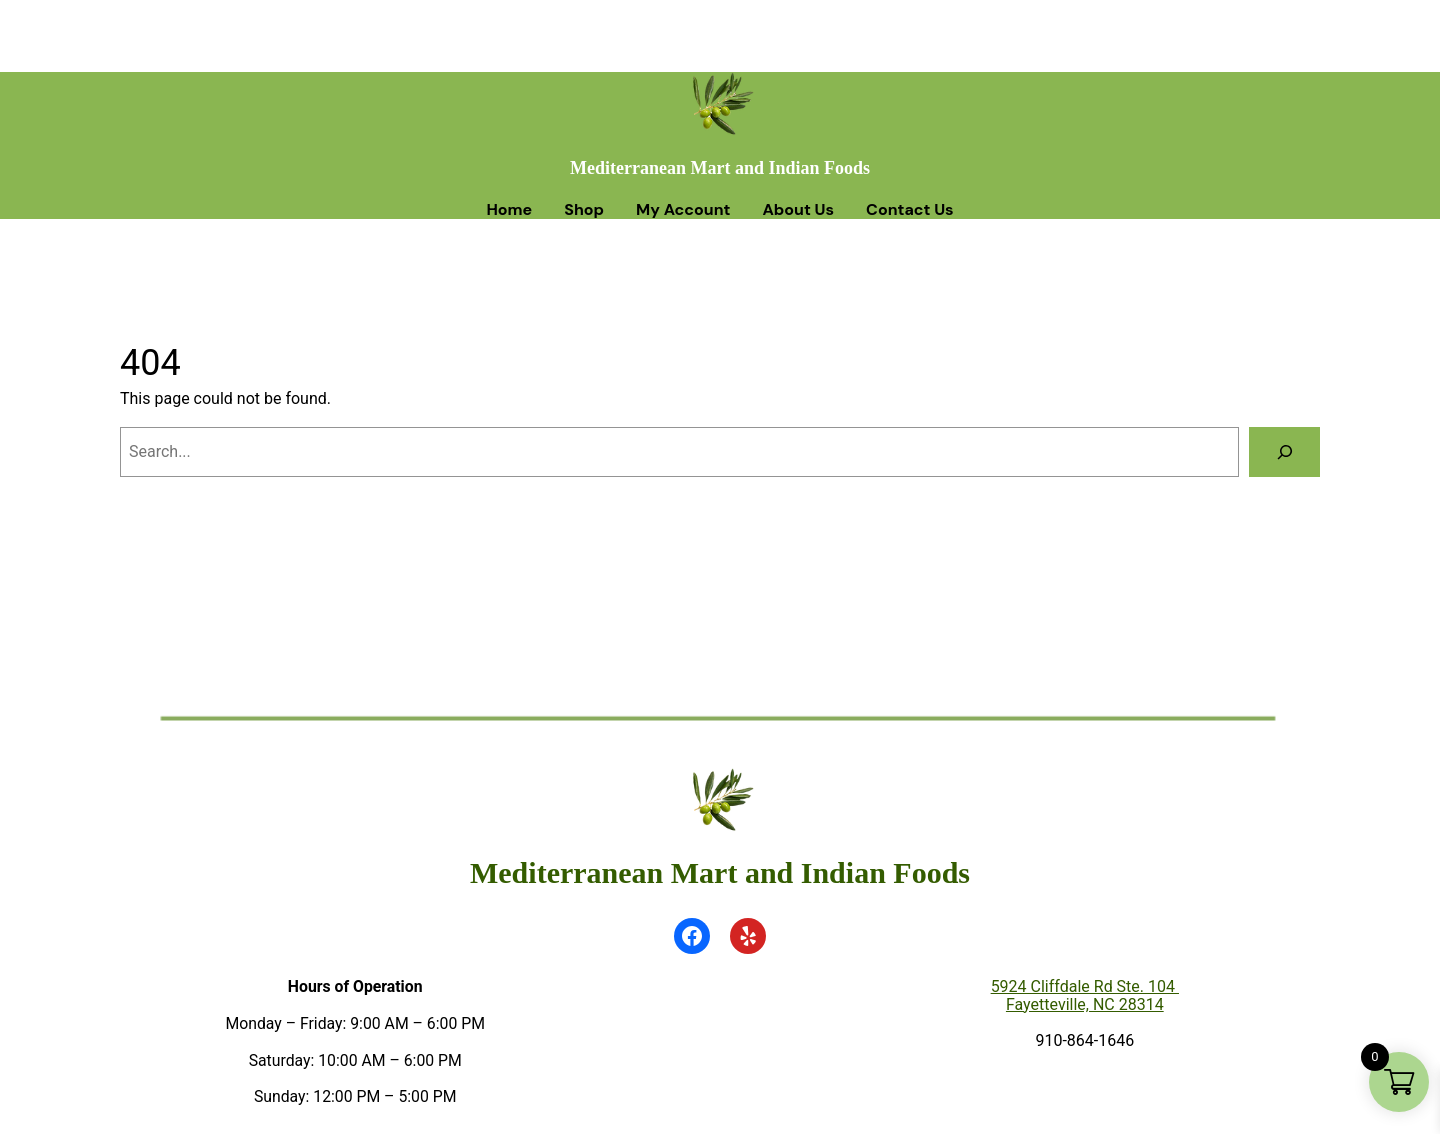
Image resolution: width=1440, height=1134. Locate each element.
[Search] (1284, 451)
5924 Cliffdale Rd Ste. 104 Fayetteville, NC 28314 (1085, 995)
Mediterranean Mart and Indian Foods (720, 168)
